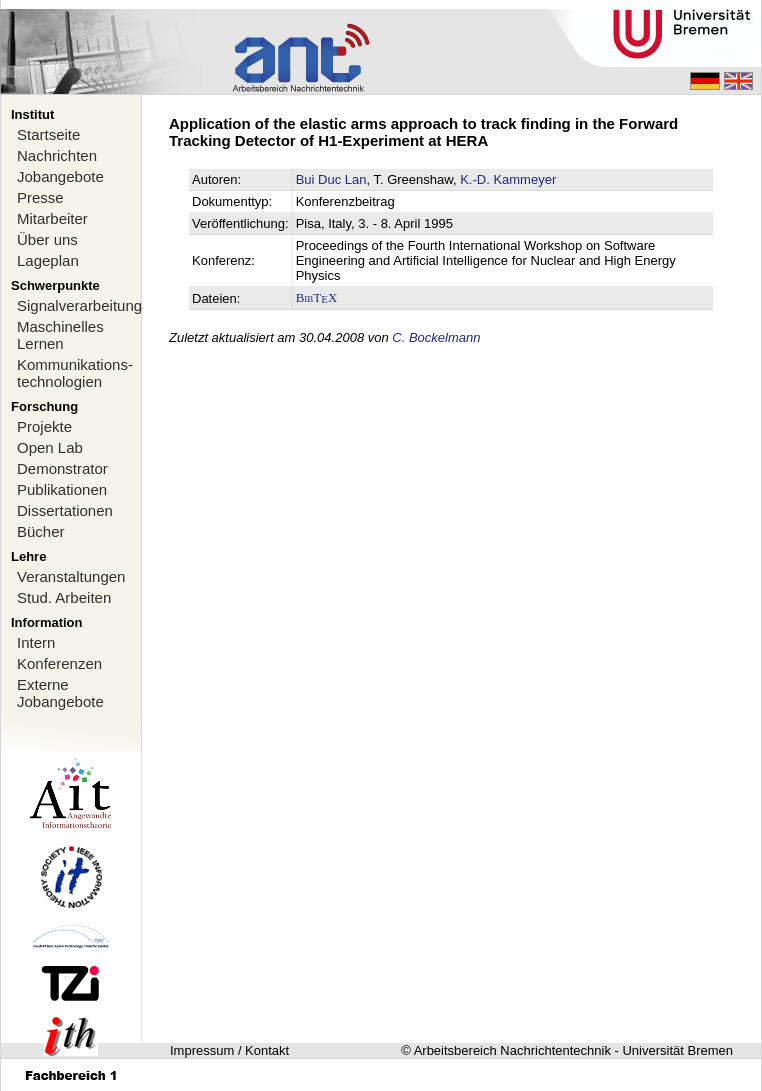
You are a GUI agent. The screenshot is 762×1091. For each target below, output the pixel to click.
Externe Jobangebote (60, 693)
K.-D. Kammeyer (508, 179)
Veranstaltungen (71, 576)
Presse (40, 197)
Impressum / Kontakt (229, 1050)
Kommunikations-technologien (75, 373)
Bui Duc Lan (331, 179)
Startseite (48, 134)
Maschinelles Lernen (60, 335)
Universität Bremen (677, 1050)
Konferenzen (59, 663)
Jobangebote (60, 176)
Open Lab (50, 447)
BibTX (317, 297)
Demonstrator (62, 468)
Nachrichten (57, 155)
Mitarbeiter (52, 218)
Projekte (44, 426)
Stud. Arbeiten (64, 597)
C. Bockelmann (436, 337)
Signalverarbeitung (79, 305)
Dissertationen (65, 510)
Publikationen (62, 489)
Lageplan (48, 260)
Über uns (47, 239)
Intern (36, 642)
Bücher (41, 531)
